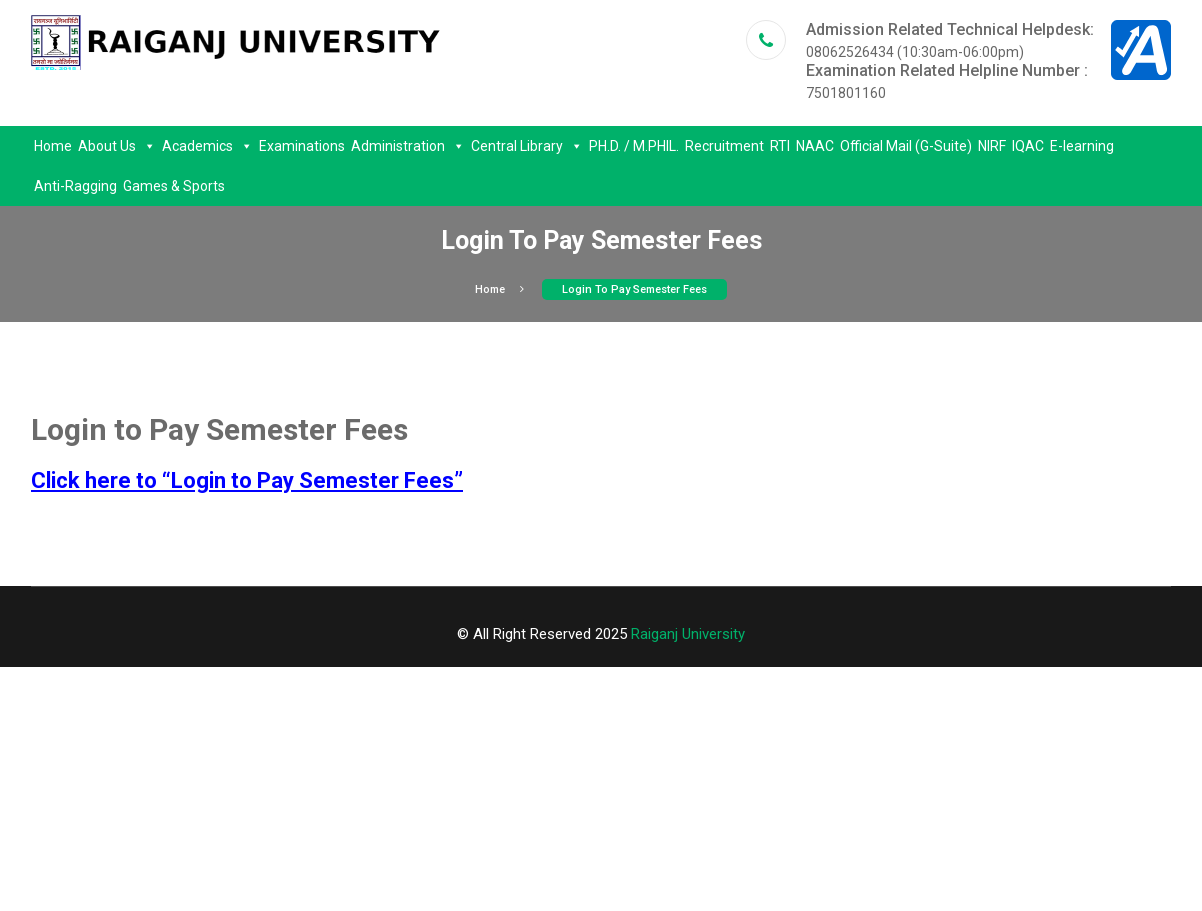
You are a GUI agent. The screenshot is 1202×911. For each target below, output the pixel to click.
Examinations (302, 146)
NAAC (815, 146)
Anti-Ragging (75, 186)
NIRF (992, 146)
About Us (117, 146)
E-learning (1082, 146)
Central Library (527, 146)
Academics (207, 146)
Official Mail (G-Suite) (906, 146)
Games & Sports (174, 186)
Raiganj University (688, 634)
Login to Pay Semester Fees (634, 289)
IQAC (1028, 146)
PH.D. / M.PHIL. (634, 146)
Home (53, 146)
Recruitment (724, 146)
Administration (408, 146)
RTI (780, 146)
